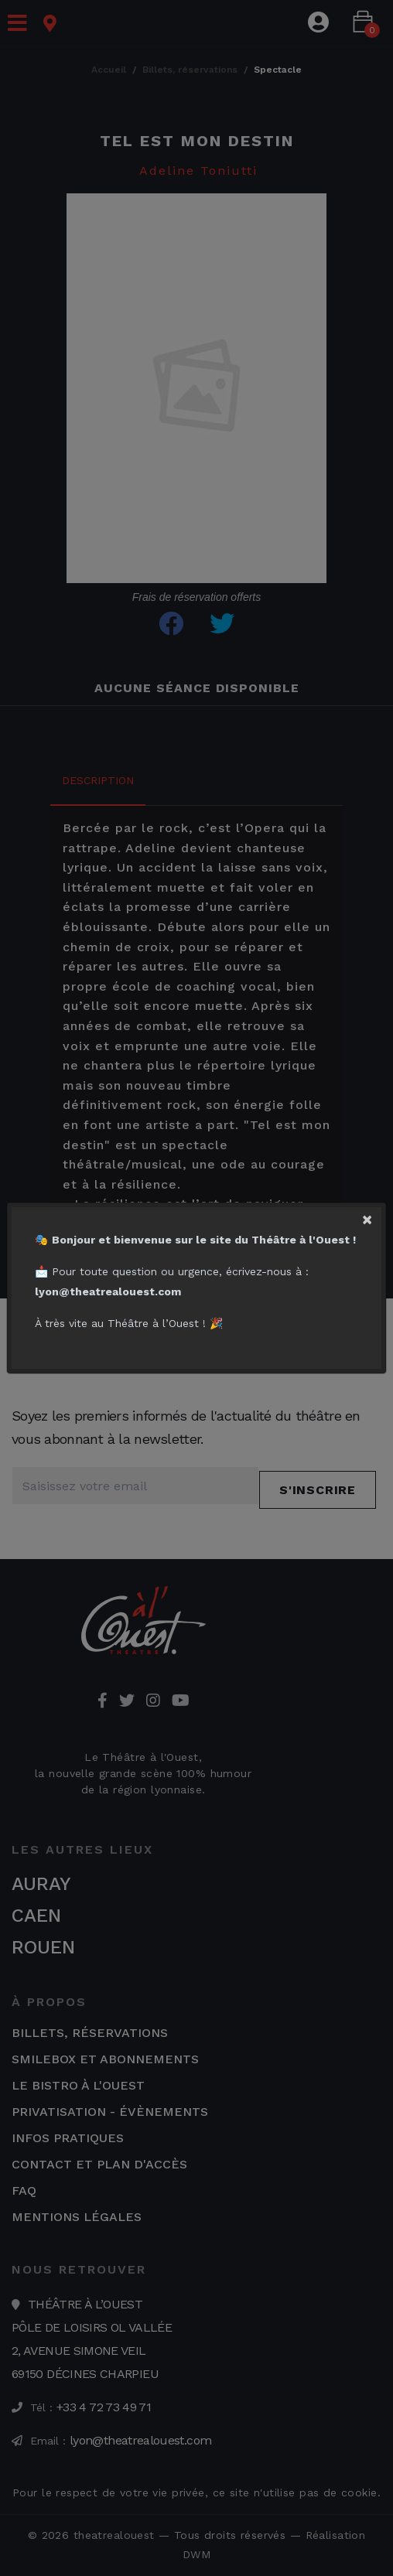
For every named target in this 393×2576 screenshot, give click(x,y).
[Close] (374, 1216)
